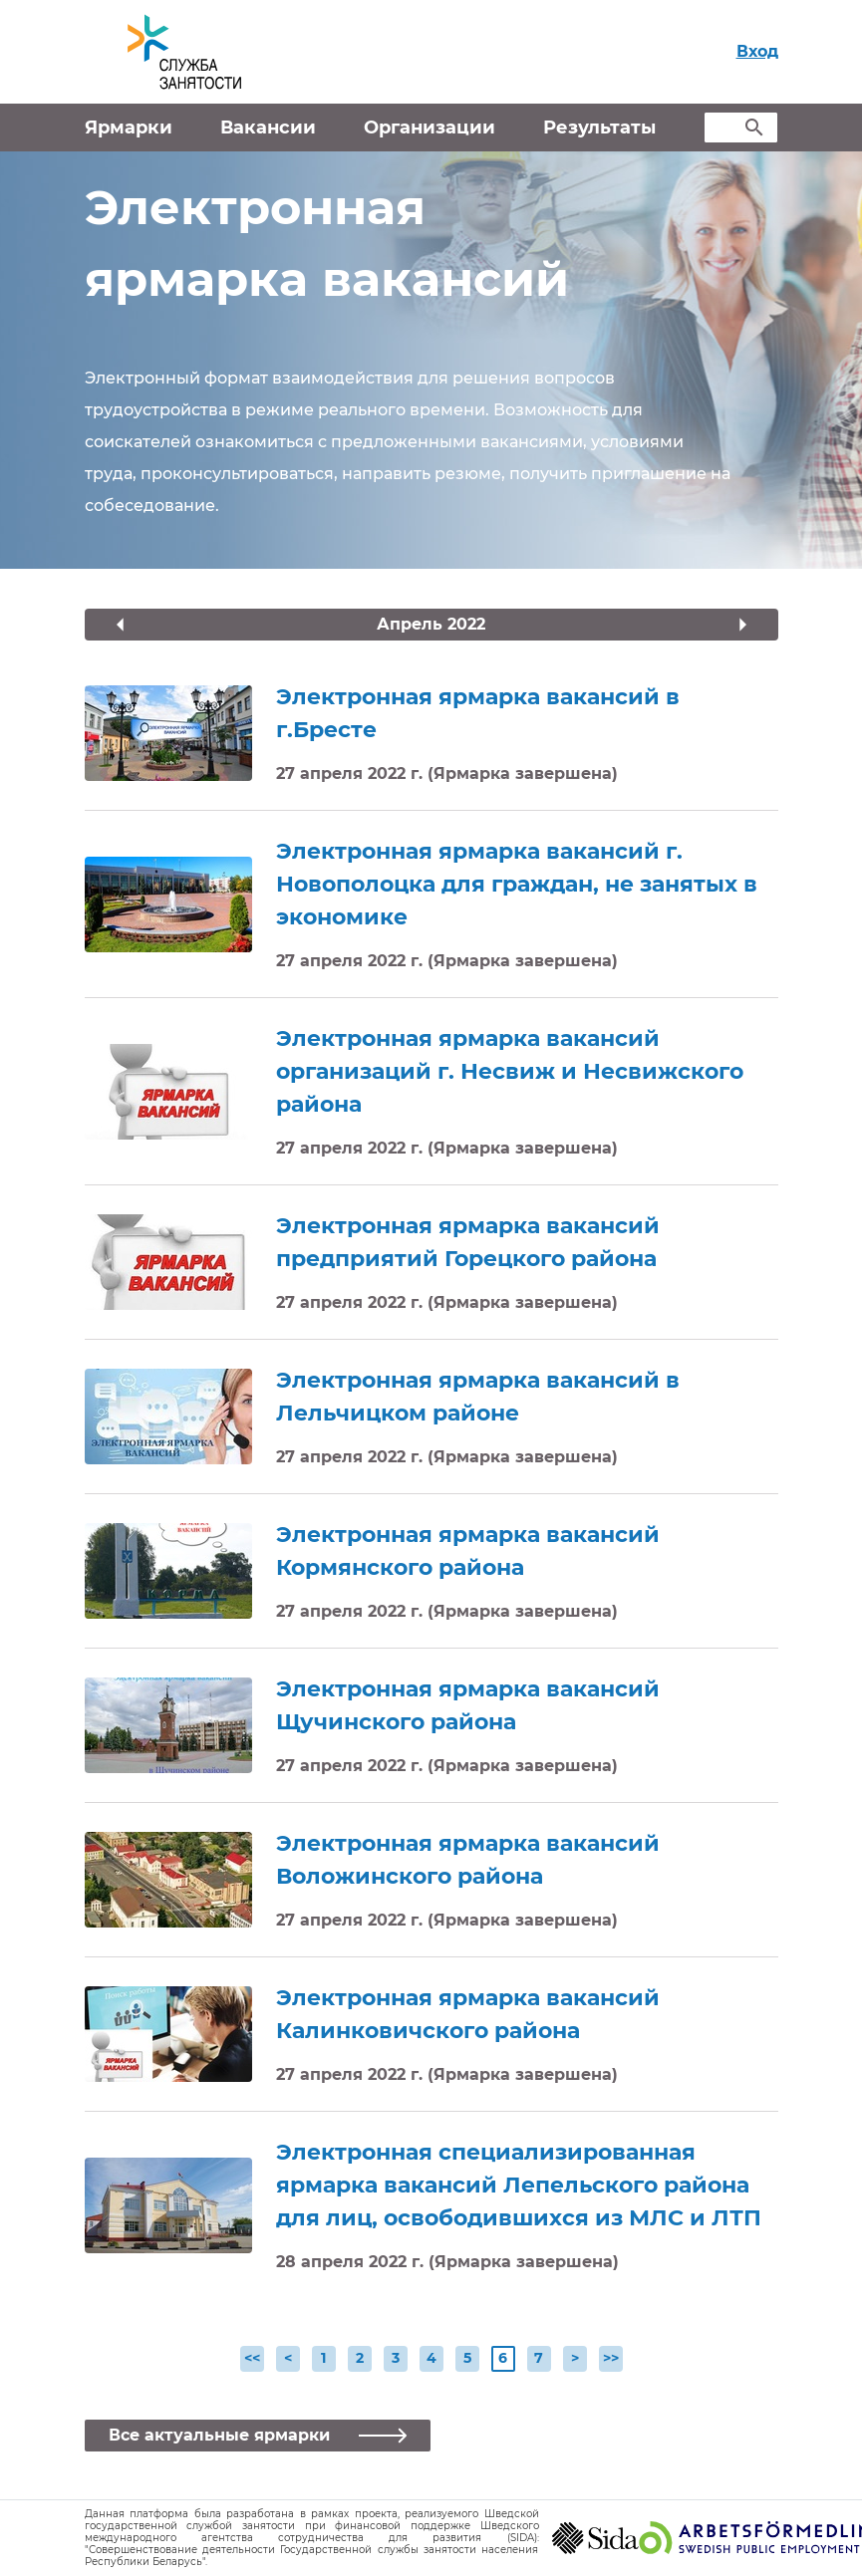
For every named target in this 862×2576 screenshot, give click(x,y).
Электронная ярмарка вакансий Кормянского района (468, 1551)
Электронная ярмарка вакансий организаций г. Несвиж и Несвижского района (509, 1071)
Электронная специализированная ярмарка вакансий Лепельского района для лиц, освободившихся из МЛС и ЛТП (518, 2185)
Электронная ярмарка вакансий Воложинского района (468, 1860)
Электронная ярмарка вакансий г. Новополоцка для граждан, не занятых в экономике (516, 884)
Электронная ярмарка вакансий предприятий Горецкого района (468, 1242)
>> (611, 2358)
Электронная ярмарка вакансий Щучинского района (468, 1705)
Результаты (599, 127)
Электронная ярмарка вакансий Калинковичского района (468, 2014)
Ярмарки (128, 127)
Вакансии (268, 127)
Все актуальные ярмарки (222, 2435)
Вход (757, 51)
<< (252, 2358)
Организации (429, 127)
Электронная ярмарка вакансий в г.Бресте (478, 713)
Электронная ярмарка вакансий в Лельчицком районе (478, 1396)
